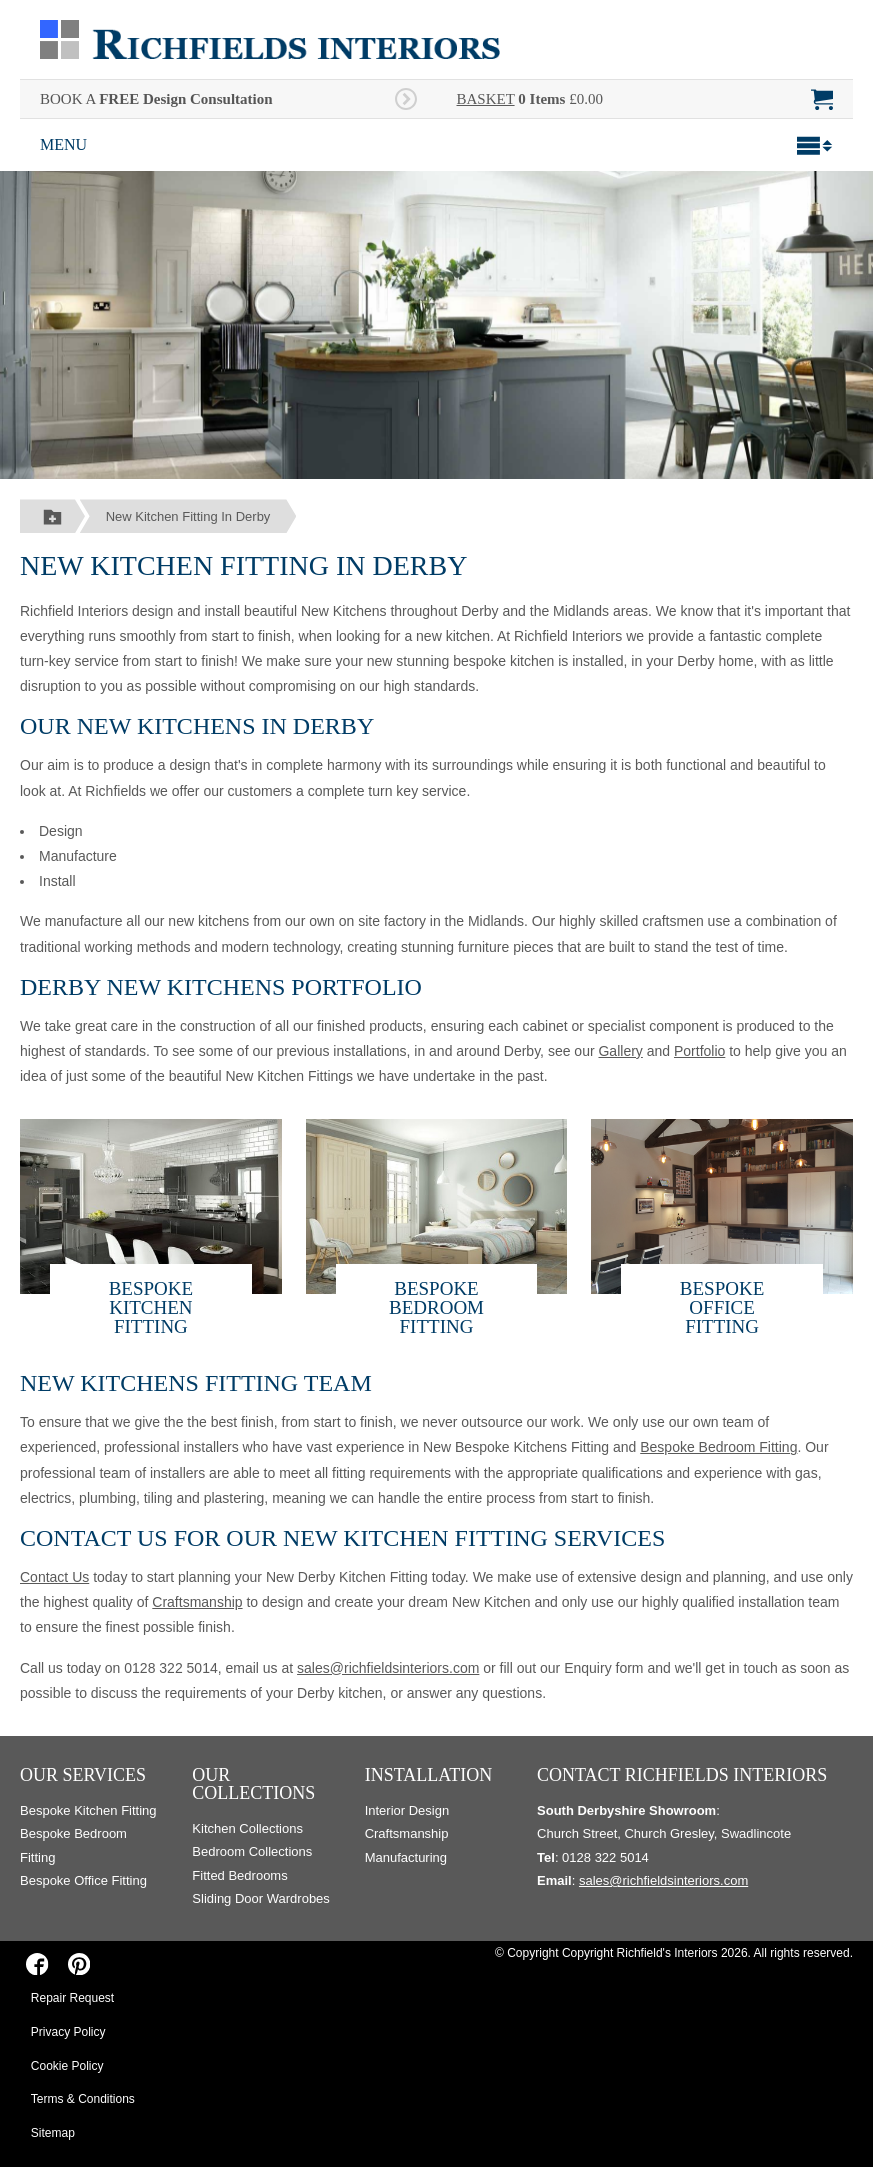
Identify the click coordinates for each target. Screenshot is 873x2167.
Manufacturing (406, 1857)
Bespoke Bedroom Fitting (436, 1307)
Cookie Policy (67, 2066)
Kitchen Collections (247, 1828)
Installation (429, 1775)
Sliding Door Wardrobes (261, 1898)
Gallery (620, 1051)
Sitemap (53, 2133)
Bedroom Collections (252, 1851)
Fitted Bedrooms (239, 1875)
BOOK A (156, 99)
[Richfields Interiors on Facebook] (37, 1964)
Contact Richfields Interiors (682, 1775)
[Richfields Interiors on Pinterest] (78, 1964)
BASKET (486, 99)
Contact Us (54, 1577)
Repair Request (72, 1998)
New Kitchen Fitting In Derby (188, 516)
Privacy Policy (68, 2032)
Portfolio (699, 1051)
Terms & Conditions (83, 2099)
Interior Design (407, 1810)
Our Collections (253, 1784)
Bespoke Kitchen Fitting (151, 1307)
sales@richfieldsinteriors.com (388, 1668)
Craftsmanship (197, 1602)
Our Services (83, 1775)
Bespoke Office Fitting (722, 1307)
